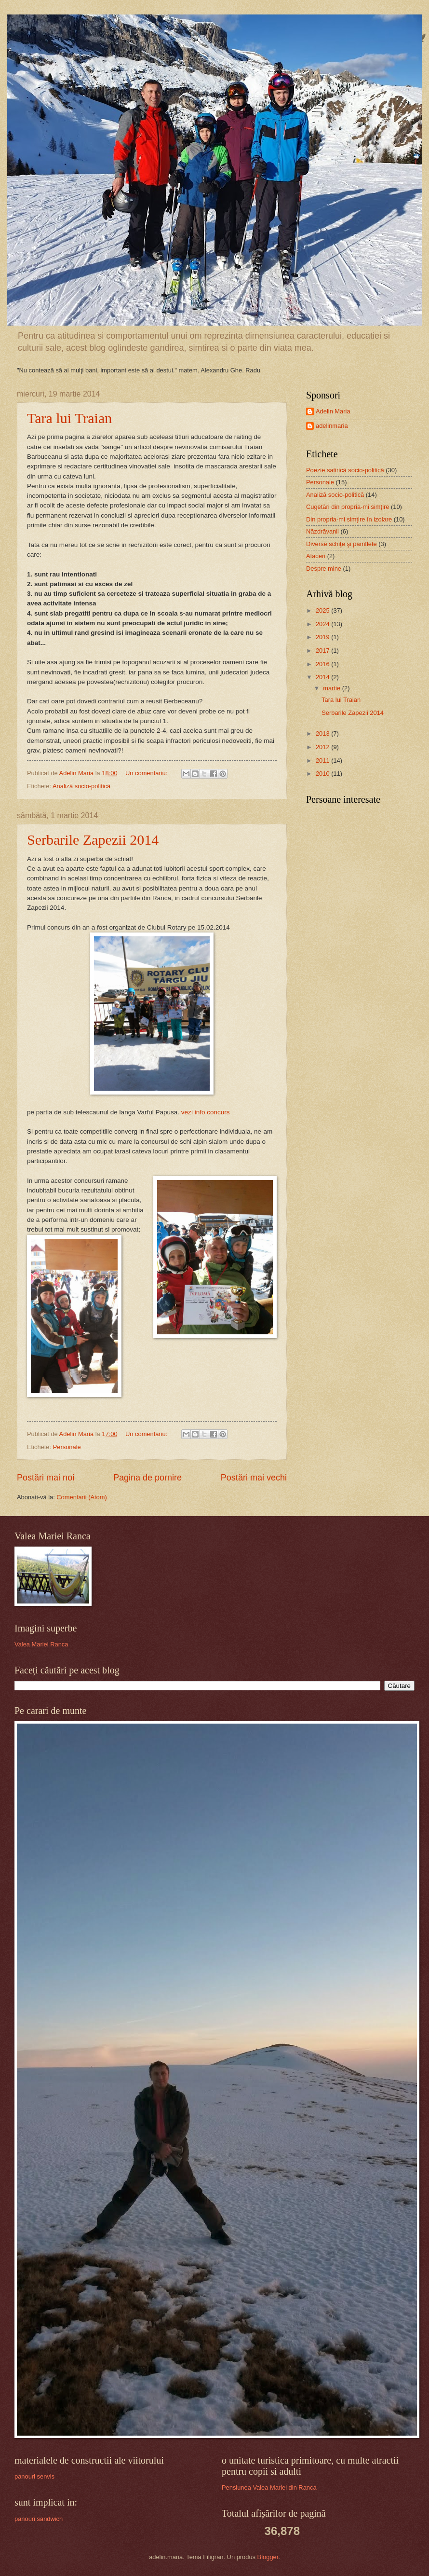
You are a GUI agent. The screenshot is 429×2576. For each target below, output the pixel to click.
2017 (323, 650)
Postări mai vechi (254, 1477)
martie (332, 688)
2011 (323, 760)
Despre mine (323, 568)
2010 (323, 773)
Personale (67, 1447)
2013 (323, 733)
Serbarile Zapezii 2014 (93, 840)
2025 (323, 610)
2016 (323, 664)
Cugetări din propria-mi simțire (347, 506)
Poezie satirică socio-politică (345, 470)
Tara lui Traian (69, 418)
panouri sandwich (38, 2518)
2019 (323, 637)
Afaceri (315, 556)
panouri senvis (34, 2476)
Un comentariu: (147, 773)
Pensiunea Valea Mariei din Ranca (269, 2487)
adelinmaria (332, 425)
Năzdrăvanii (322, 531)
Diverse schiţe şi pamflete (341, 544)
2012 (323, 747)
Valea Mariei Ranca (41, 1644)
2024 (323, 624)
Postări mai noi (45, 1477)
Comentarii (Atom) (81, 1497)
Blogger (268, 2557)
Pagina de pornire (147, 1477)
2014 (323, 677)
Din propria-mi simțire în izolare (349, 519)
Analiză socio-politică (81, 786)
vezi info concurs (205, 1112)
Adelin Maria (333, 411)
